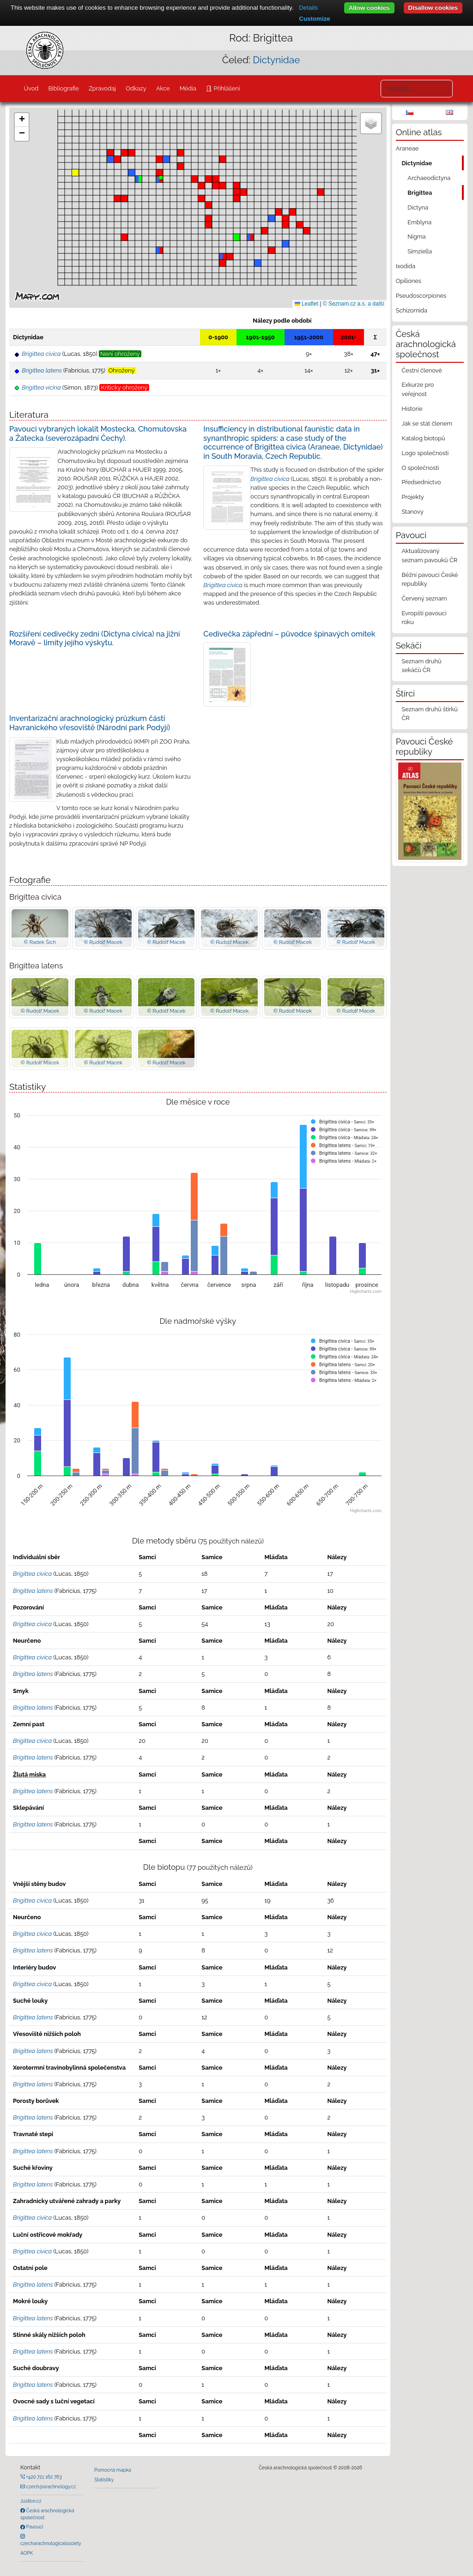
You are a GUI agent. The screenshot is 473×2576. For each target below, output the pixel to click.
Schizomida (411, 310)
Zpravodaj (102, 88)
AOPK (26, 2553)
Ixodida (406, 266)
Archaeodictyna (428, 177)
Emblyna (419, 222)
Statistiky (104, 2479)
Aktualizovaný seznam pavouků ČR (429, 555)
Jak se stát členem (426, 423)
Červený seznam (424, 598)
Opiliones (408, 280)
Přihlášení (226, 88)
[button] (236, 185)
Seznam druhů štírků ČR (429, 713)
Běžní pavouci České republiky (429, 579)
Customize (314, 18)
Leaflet (306, 303)
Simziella (419, 251)
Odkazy (136, 88)
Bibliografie (63, 88)
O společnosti (420, 467)
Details (308, 7)
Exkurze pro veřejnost (417, 389)
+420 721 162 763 (43, 2477)
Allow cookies (369, 7)
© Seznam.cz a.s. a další (353, 303)
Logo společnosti (425, 453)
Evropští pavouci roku (423, 617)
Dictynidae (276, 60)
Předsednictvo (421, 482)
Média (188, 88)
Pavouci (34, 2526)
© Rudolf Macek (103, 942)
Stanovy (412, 511)
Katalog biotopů (423, 438)
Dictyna (417, 207)
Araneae (407, 148)
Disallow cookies (433, 7)
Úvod (31, 88)
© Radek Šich (40, 942)
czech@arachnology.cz (50, 2486)
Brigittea (419, 192)
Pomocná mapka (112, 2470)
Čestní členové (421, 370)
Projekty (412, 496)
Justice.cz (31, 2501)
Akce (163, 88)
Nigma (416, 236)
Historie (411, 408)
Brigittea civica (269, 478)
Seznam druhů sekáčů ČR (421, 665)
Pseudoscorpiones (421, 295)
